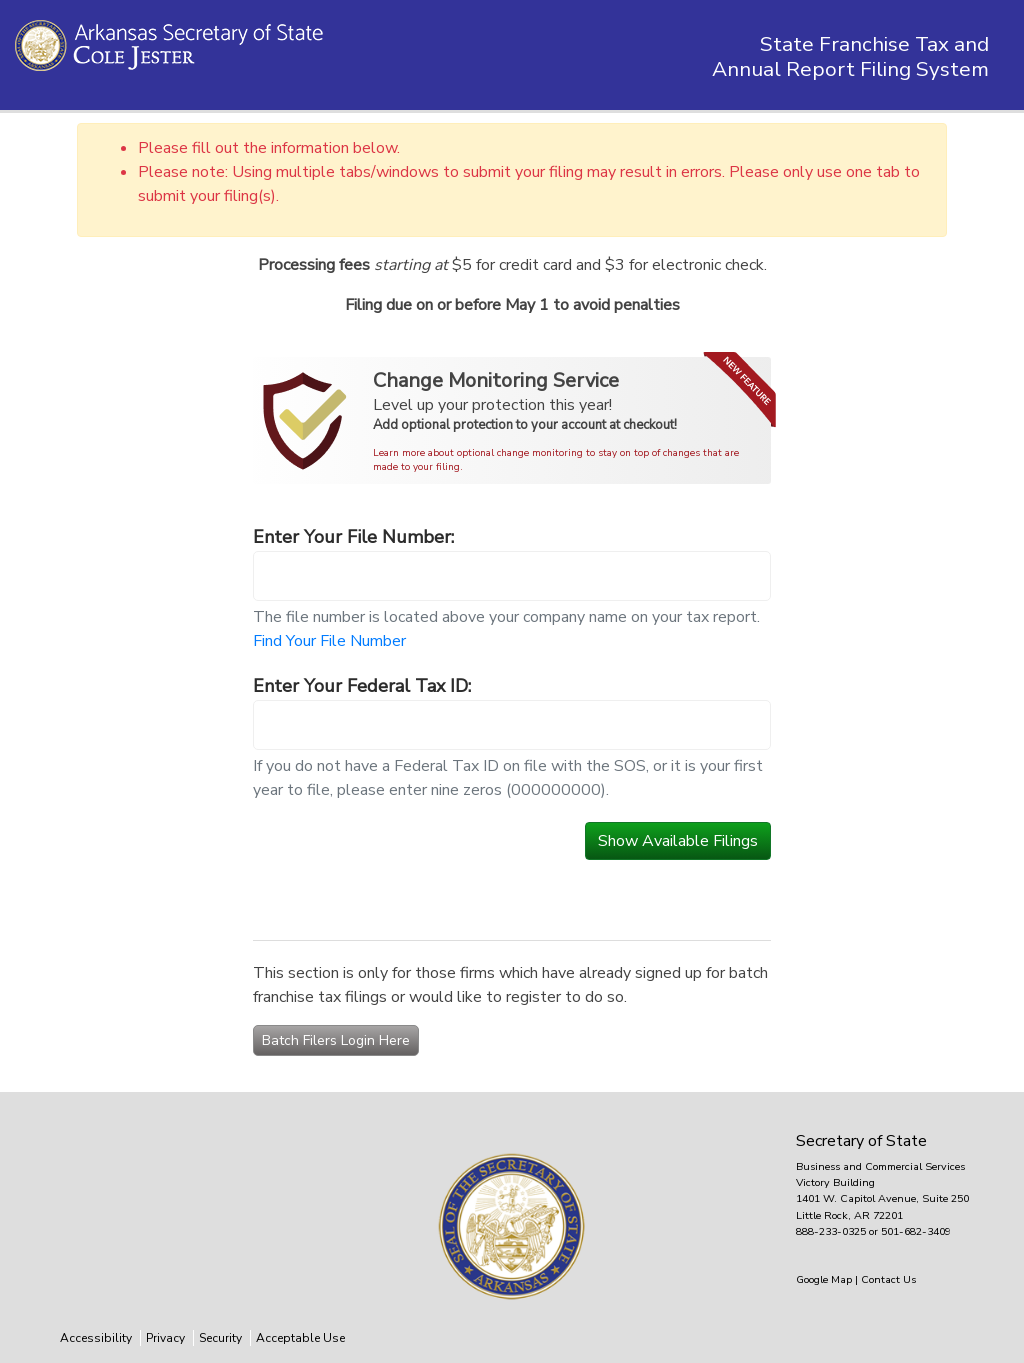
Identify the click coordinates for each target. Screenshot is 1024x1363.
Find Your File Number (329, 641)
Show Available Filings (678, 841)
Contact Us (888, 1279)
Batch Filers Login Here (336, 1040)
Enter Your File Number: (353, 537)
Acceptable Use (300, 1338)
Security (220, 1338)
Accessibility (96, 1338)
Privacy (165, 1338)
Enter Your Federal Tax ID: (362, 686)
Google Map (825, 1279)
